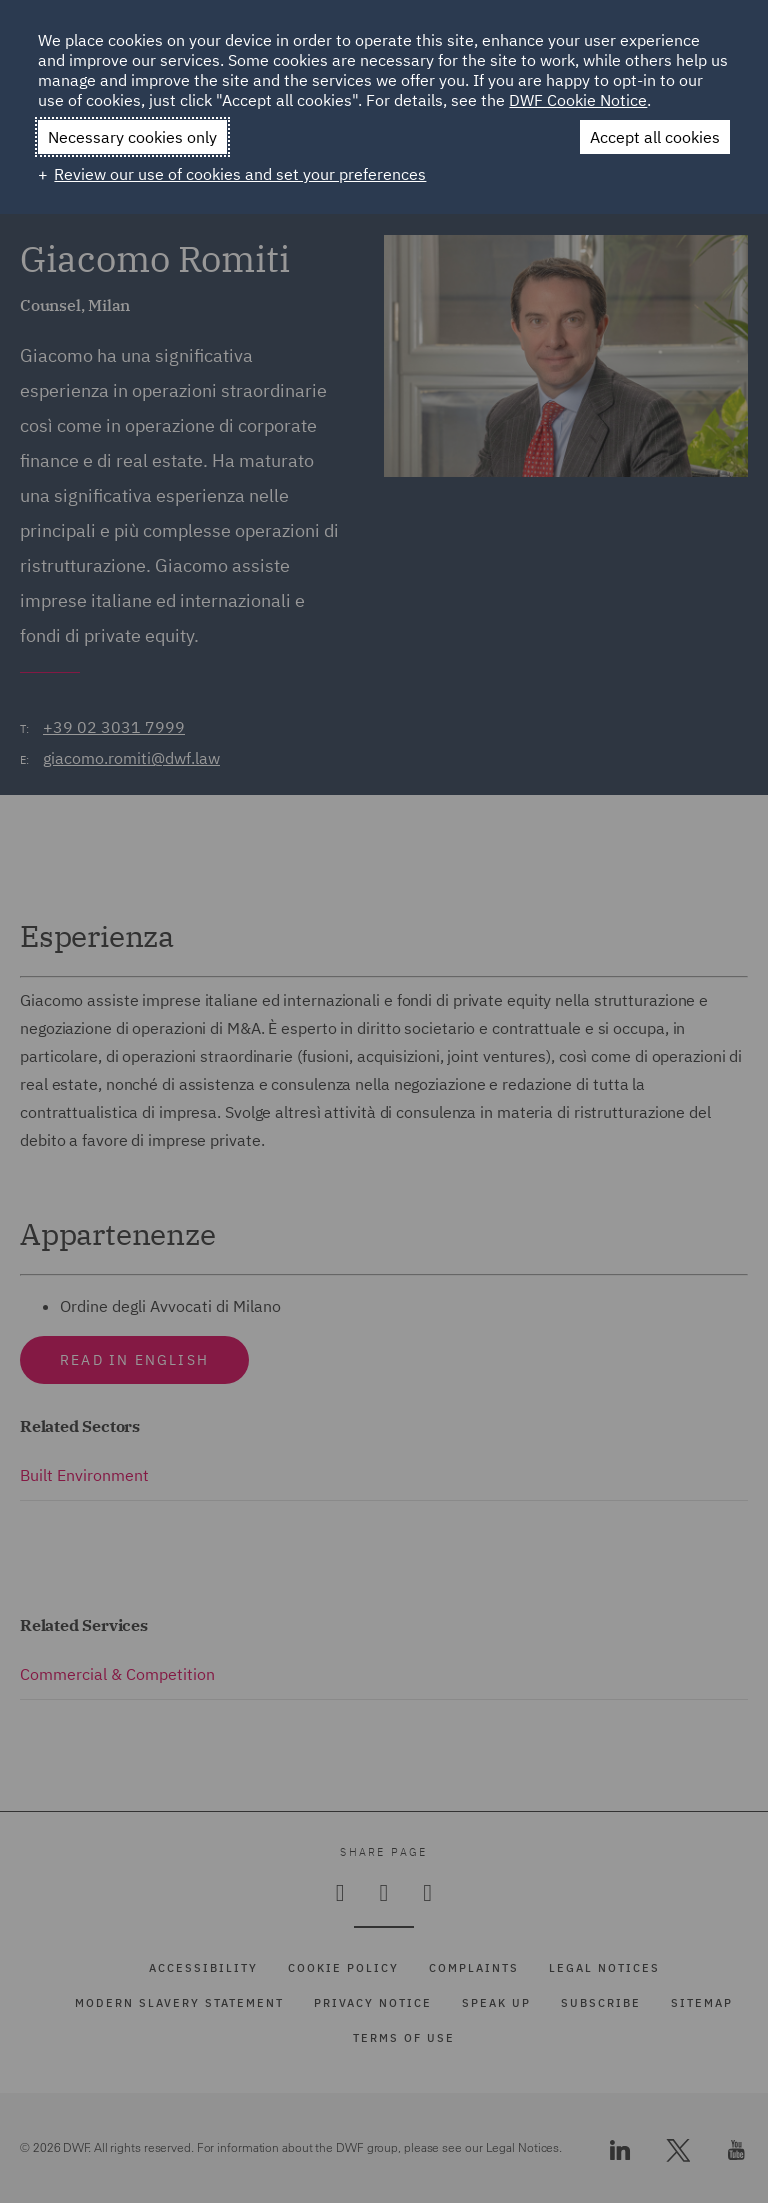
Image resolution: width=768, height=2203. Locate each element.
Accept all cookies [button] (655, 137)
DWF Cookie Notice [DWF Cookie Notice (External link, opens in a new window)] (578, 100)
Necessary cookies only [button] (132, 137)
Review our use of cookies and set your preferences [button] (240, 174)
